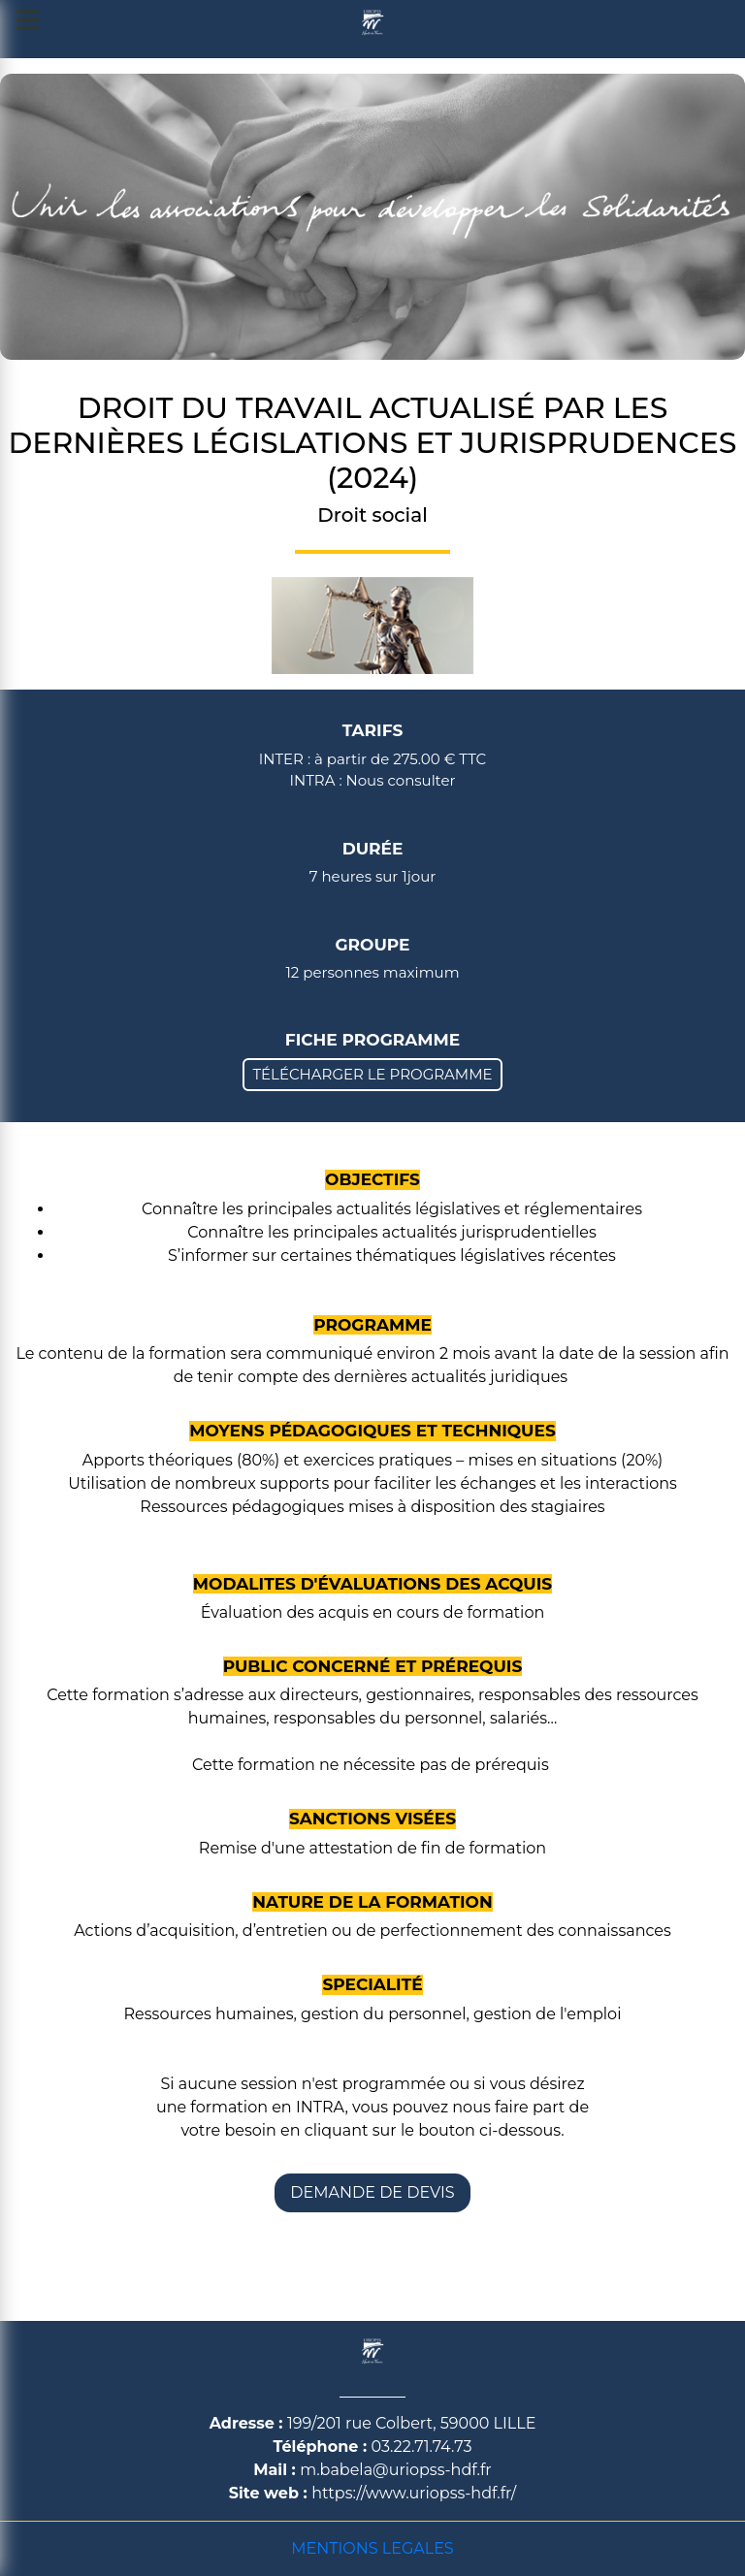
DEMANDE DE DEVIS (372, 2192)
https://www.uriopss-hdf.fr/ (413, 2493)
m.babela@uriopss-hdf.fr (396, 2470)
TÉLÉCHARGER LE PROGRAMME (372, 1074)
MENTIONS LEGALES (372, 2548)
